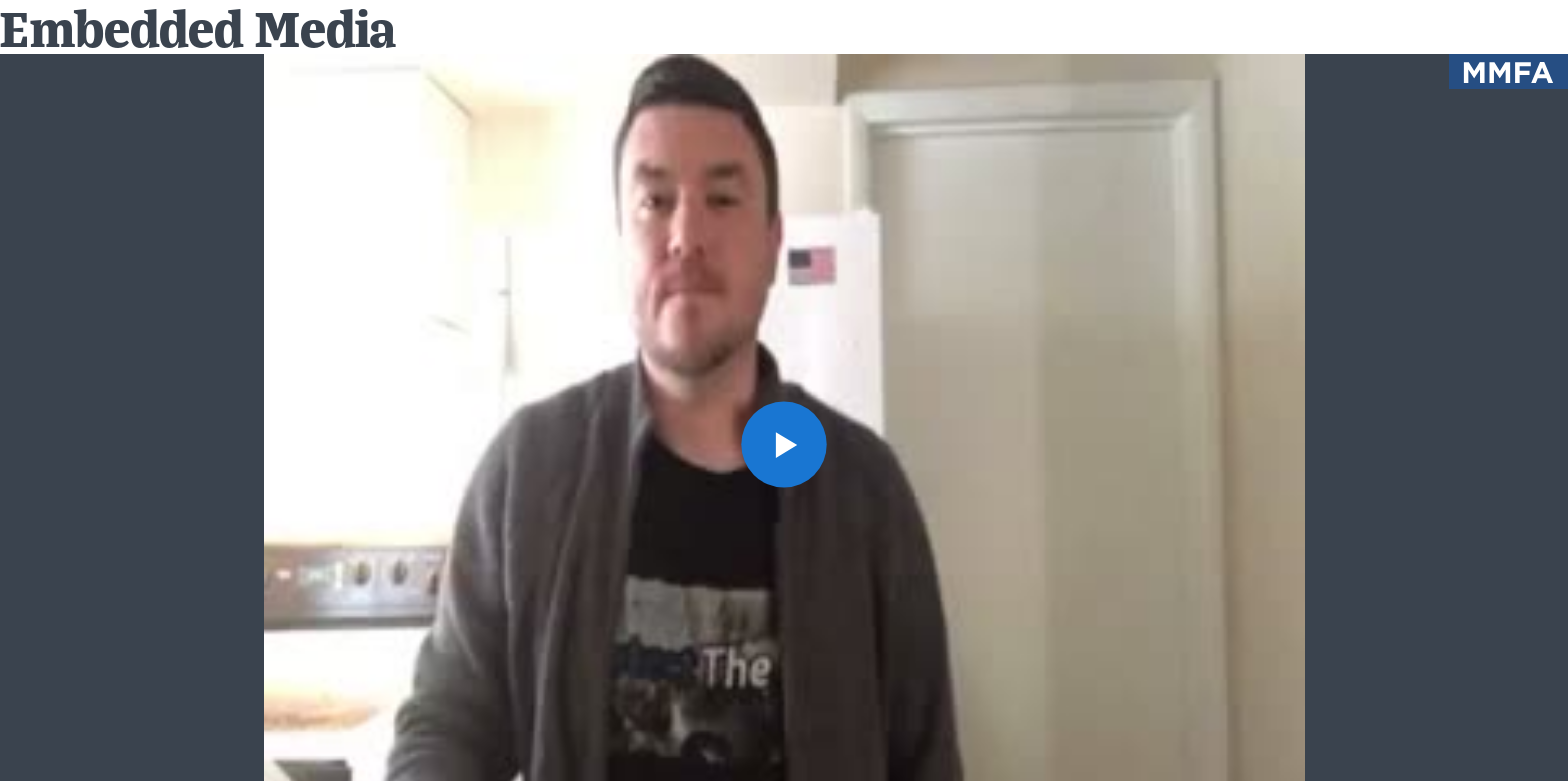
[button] (784, 444)
